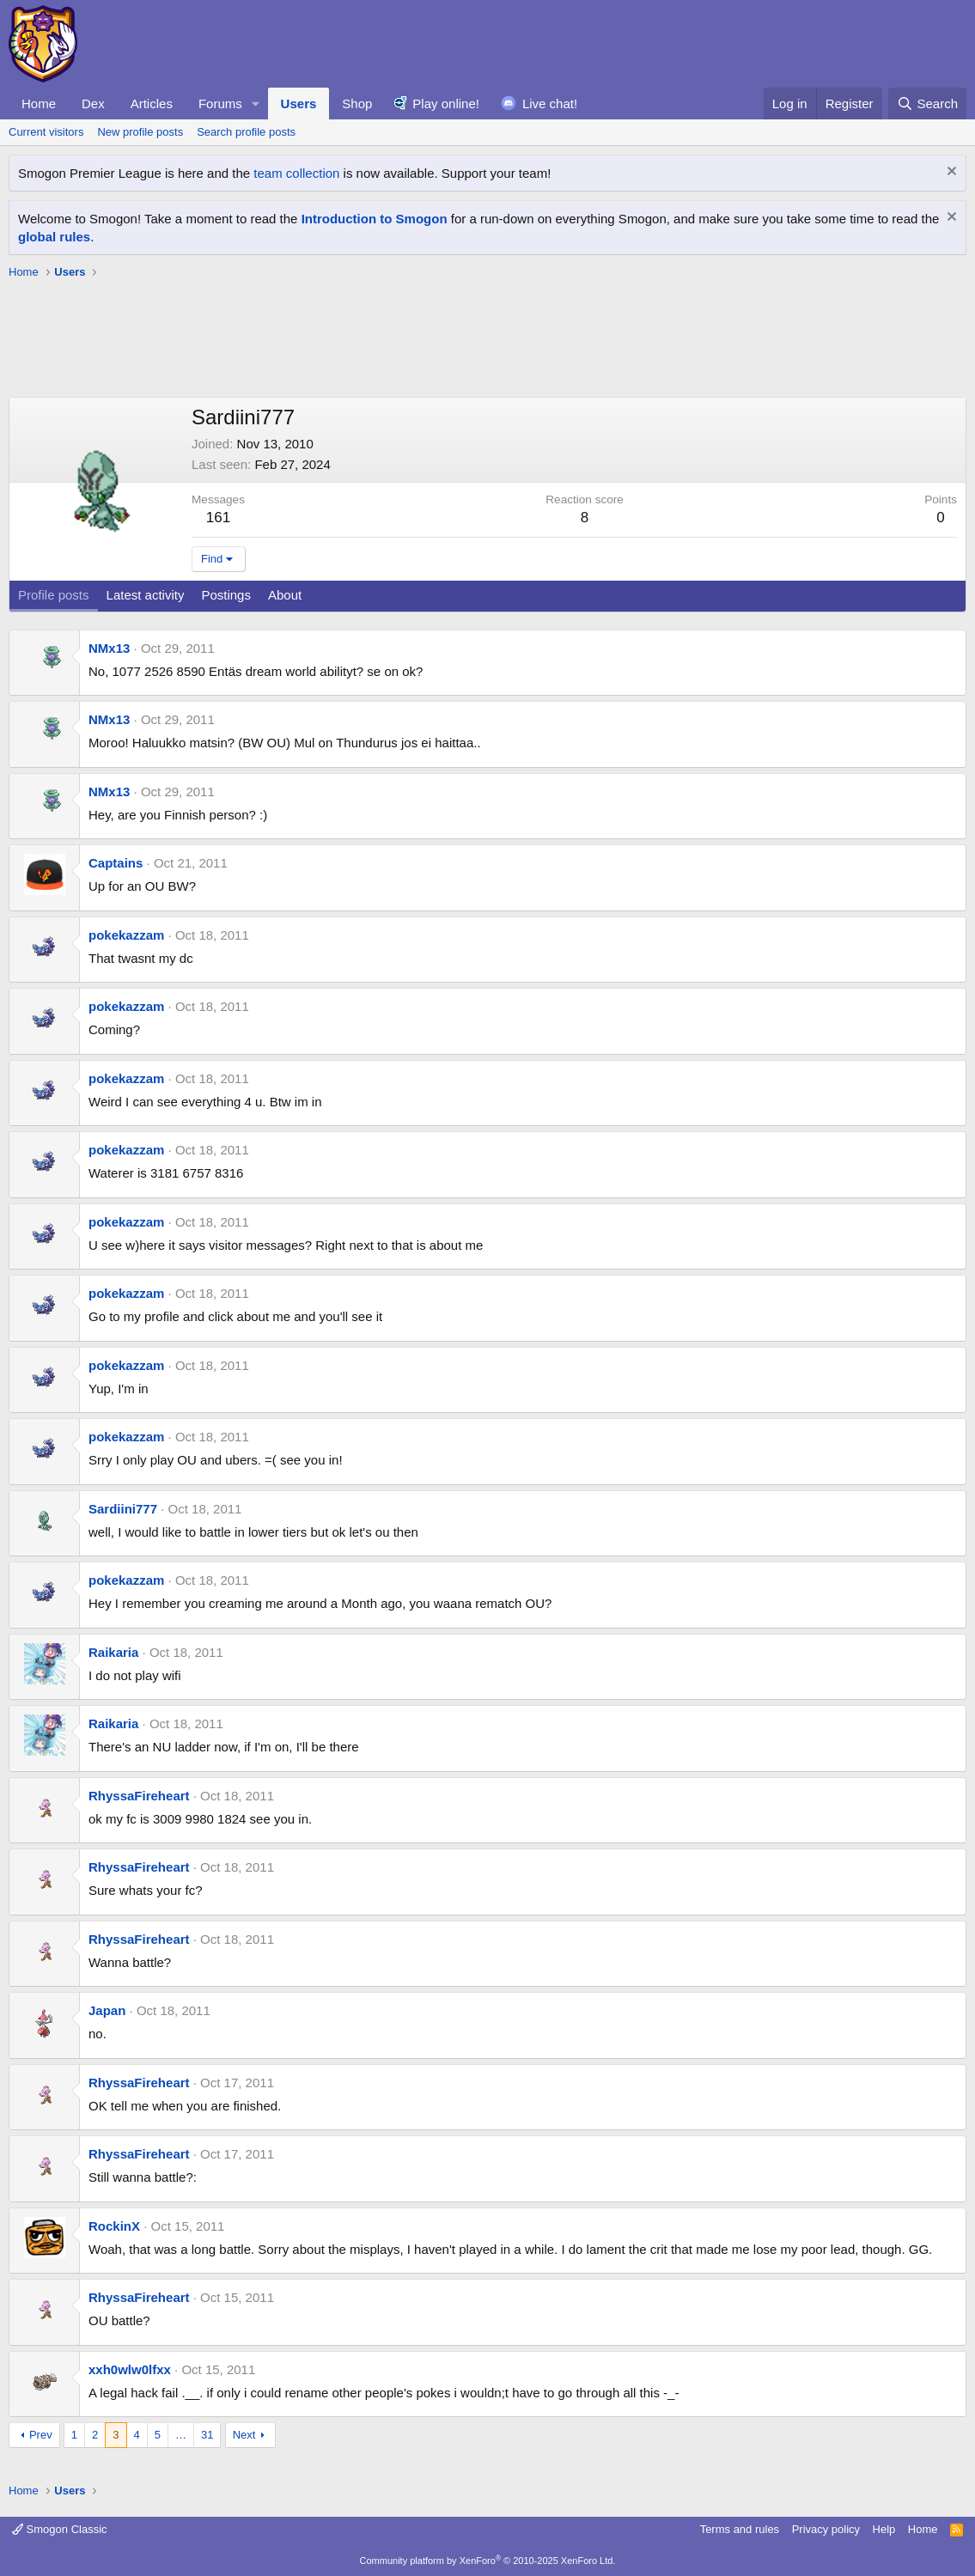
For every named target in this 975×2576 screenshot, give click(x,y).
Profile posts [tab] (53, 595)
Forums (220, 103)
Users (299, 103)
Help (884, 2529)
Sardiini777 (122, 1508)
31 (207, 2434)
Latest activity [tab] (146, 595)
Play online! (445, 103)
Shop (357, 103)
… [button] (180, 2434)
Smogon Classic (59, 2529)
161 (218, 517)
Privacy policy (826, 2529)
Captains (115, 863)
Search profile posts (246, 131)
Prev (40, 2434)
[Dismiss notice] (949, 173)
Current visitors (46, 131)
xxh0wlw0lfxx (129, 2369)
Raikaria (113, 1652)
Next (244, 2434)
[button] (256, 103)
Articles (152, 103)
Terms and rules (739, 2529)
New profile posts (140, 131)
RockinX (114, 2226)
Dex (93, 103)
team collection (296, 173)
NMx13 (109, 648)
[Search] (927, 103)
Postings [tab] (226, 595)
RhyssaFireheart (139, 1795)
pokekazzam (126, 935)
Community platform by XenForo (488, 2560)
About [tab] (285, 595)
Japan (106, 2010)
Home (38, 103)
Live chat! (549, 103)
